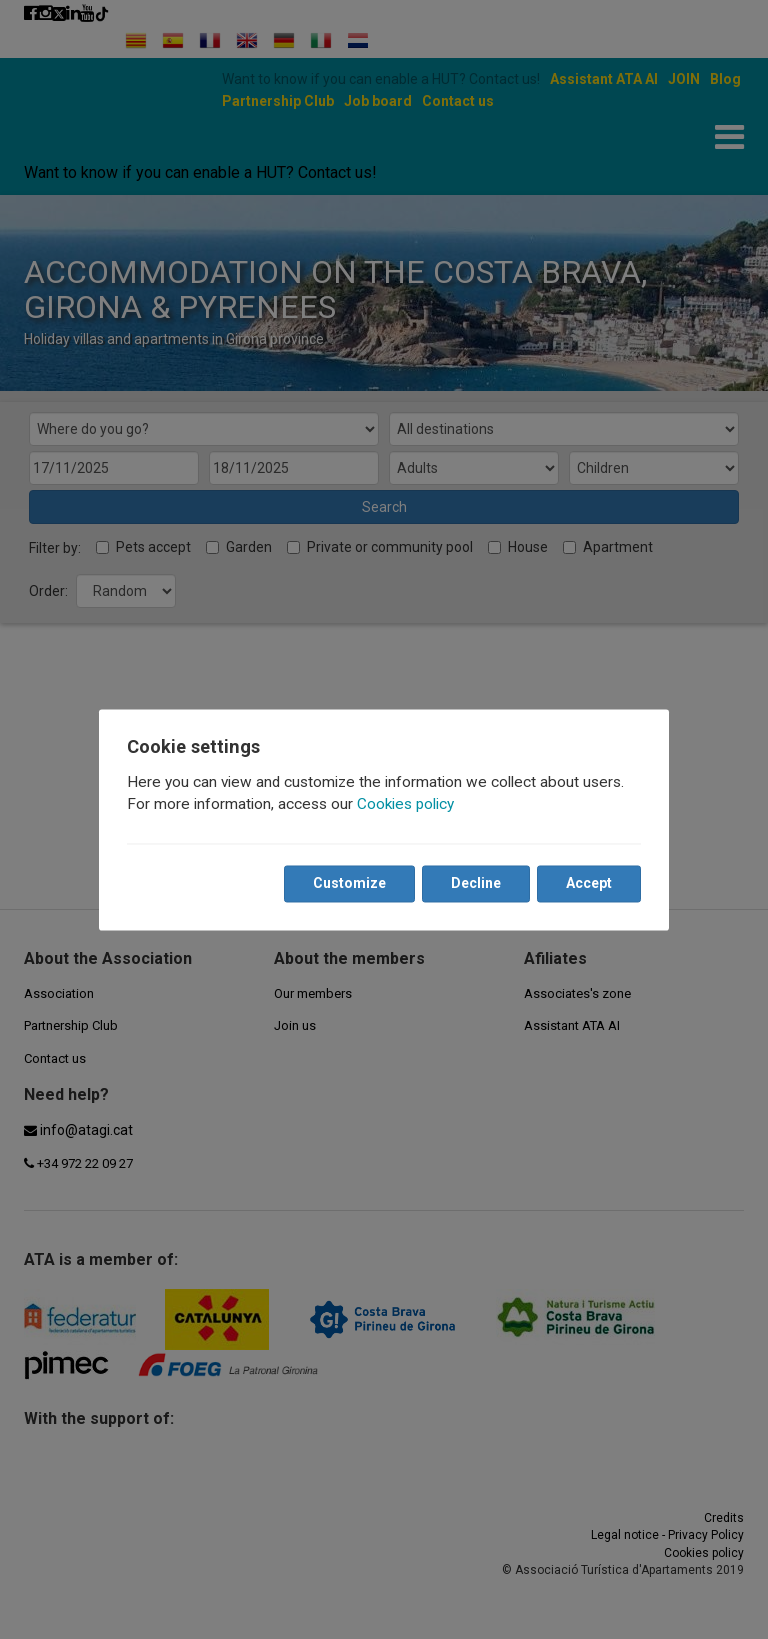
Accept (589, 883)
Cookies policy (405, 804)
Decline (476, 883)
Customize (349, 883)
